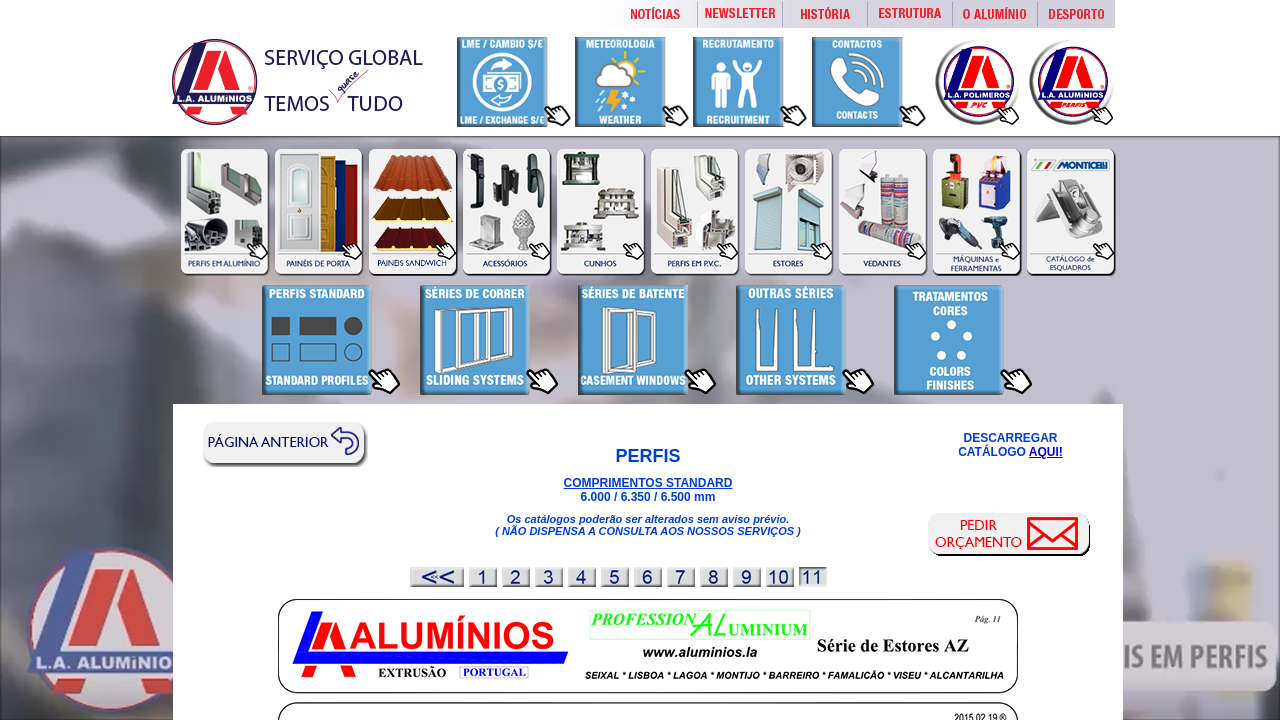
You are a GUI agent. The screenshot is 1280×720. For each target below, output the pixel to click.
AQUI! (1046, 452)
